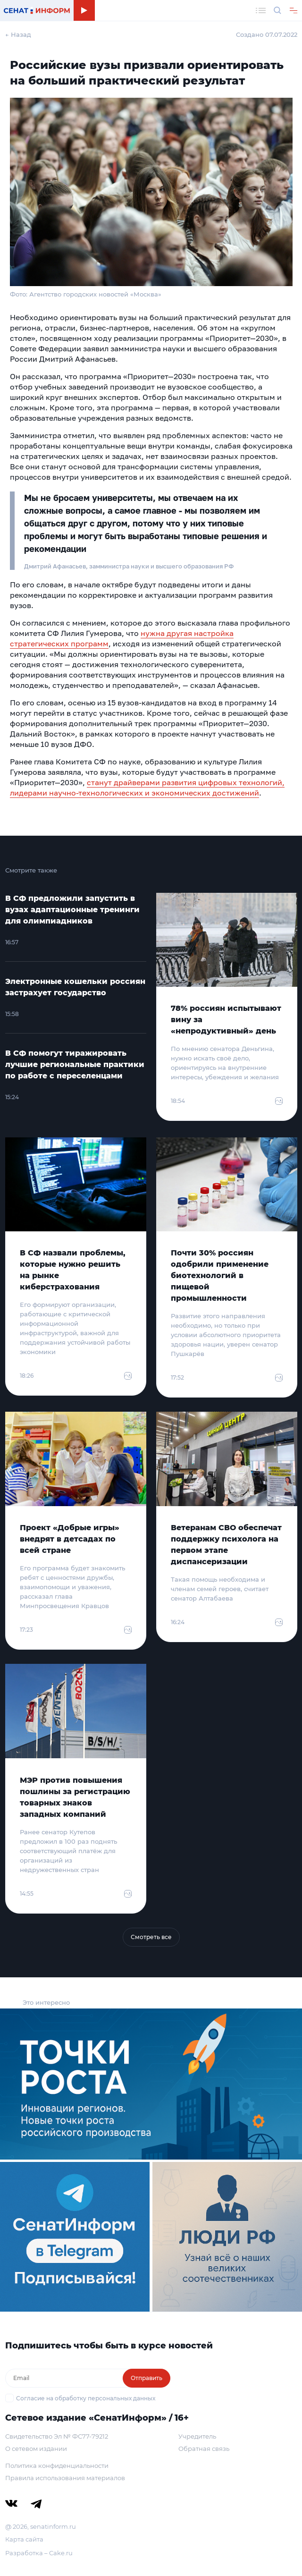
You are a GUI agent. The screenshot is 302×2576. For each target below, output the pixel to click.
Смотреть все (151, 1936)
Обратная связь (203, 2448)
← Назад (18, 34)
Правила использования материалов (65, 2478)
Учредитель (197, 2436)
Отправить (146, 2377)
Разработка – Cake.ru (39, 2553)
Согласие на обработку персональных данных (85, 2398)
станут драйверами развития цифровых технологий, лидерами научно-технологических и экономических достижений (147, 787)
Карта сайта (24, 2539)
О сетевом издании (36, 2448)
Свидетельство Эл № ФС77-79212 (56, 2436)
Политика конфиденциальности (57, 2465)
